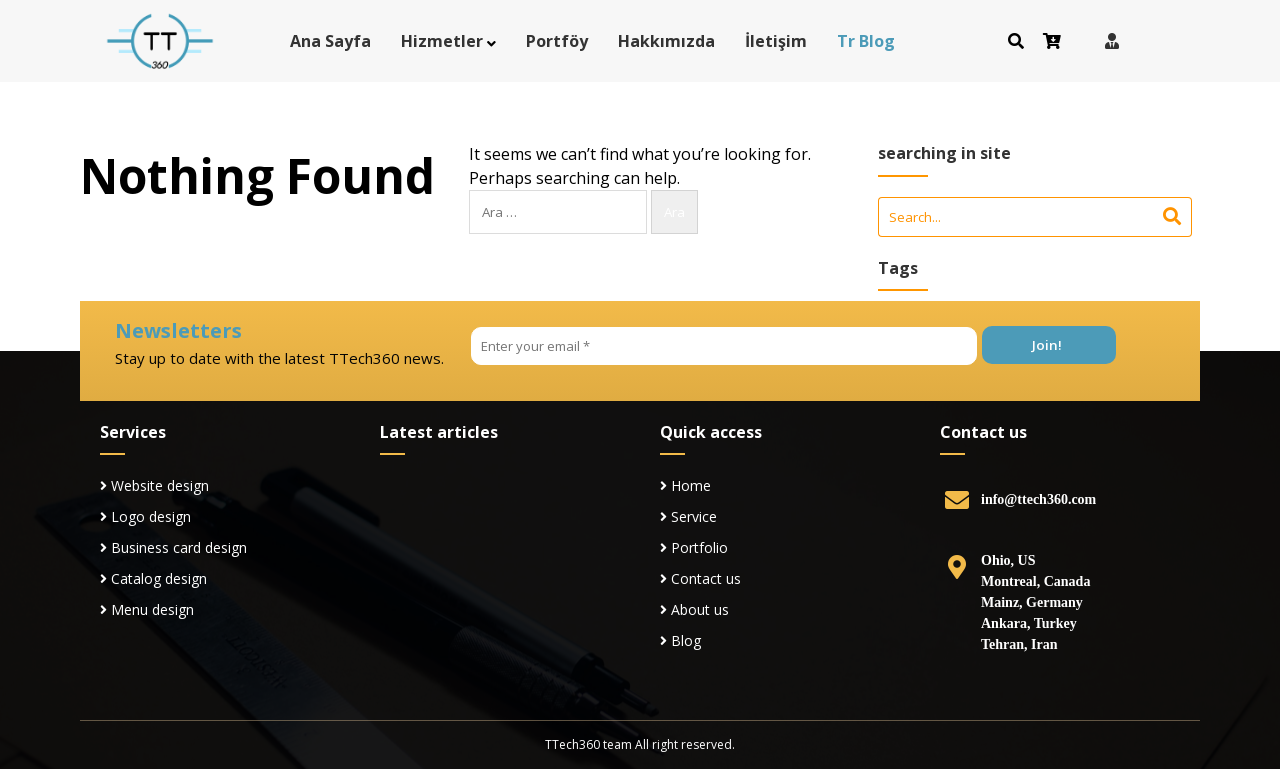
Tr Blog (866, 41)
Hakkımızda (666, 41)
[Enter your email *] (724, 346)
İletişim (776, 41)
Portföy (557, 41)
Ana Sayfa (330, 41)
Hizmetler (442, 41)
